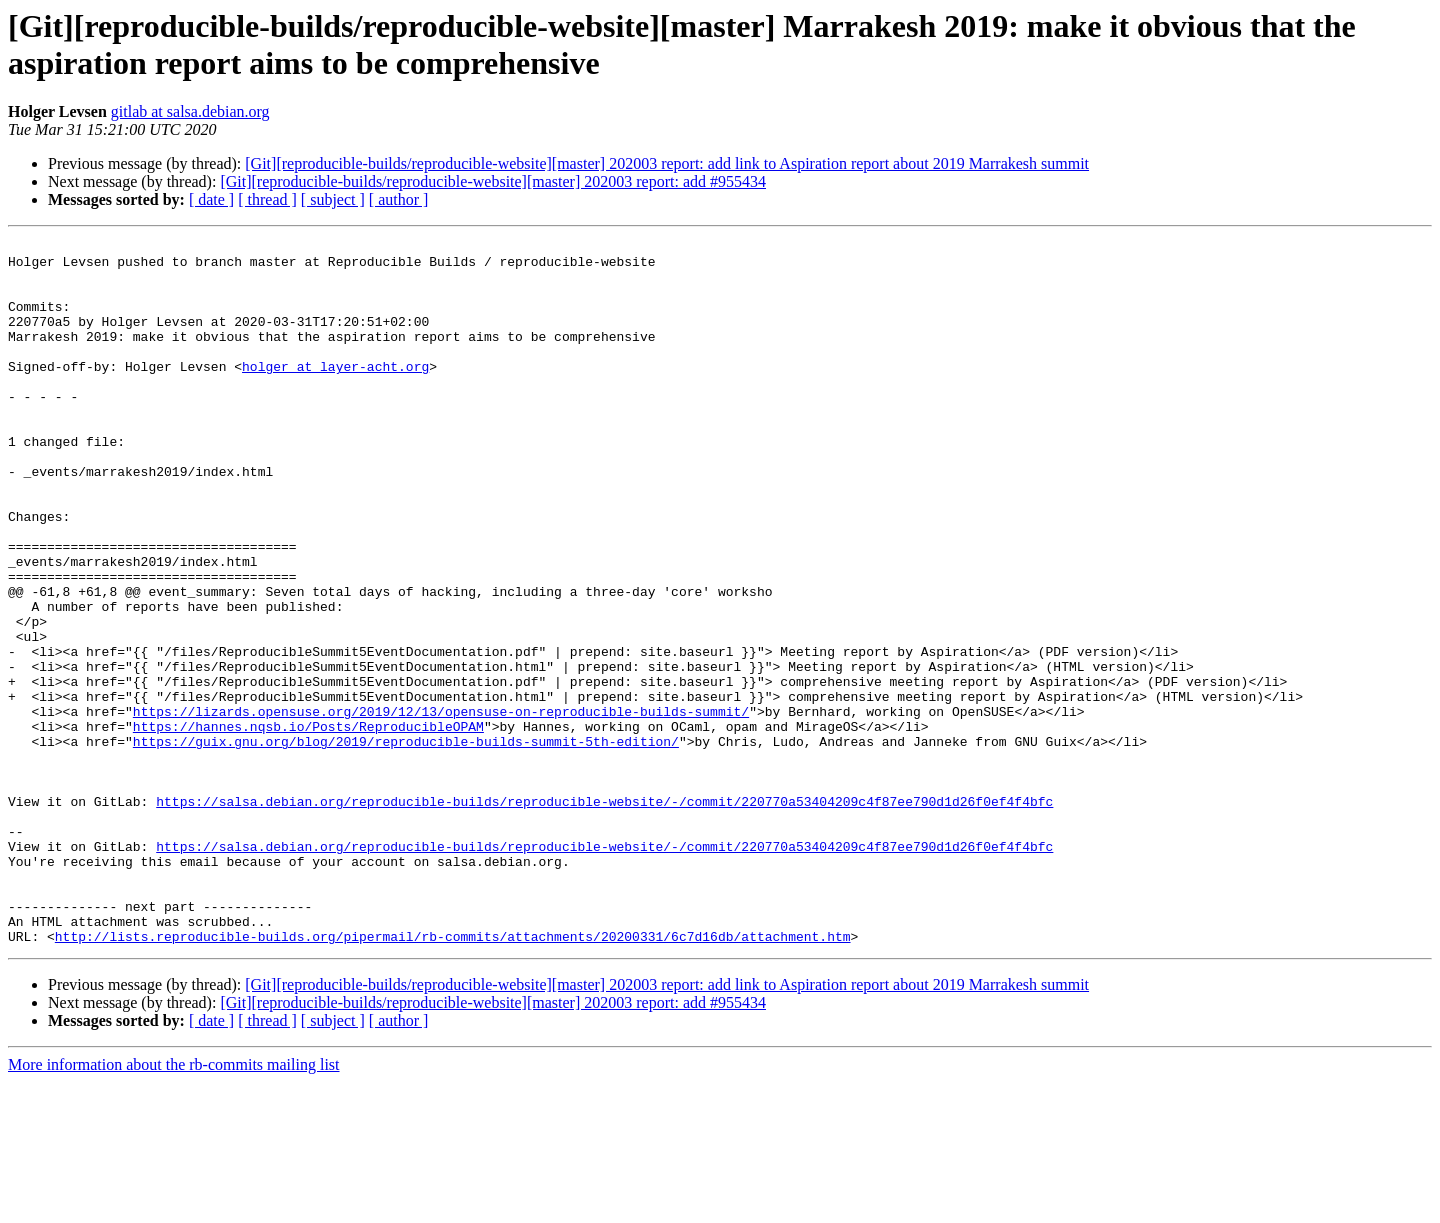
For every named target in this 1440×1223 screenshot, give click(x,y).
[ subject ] (333, 199)
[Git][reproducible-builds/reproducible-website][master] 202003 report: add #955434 (493, 181)
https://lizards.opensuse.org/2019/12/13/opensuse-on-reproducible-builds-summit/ (441, 807)
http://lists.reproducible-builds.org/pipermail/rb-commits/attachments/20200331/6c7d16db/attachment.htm (453, 1077)
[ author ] (399, 199)
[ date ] (211, 199)
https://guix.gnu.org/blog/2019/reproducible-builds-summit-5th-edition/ (406, 843)
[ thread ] (267, 199)
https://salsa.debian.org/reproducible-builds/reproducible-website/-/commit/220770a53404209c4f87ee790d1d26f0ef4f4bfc (604, 915)
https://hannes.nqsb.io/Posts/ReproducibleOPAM (308, 825)
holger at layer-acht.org (335, 393)
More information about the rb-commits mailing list (174, 1205)
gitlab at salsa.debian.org (190, 111)
